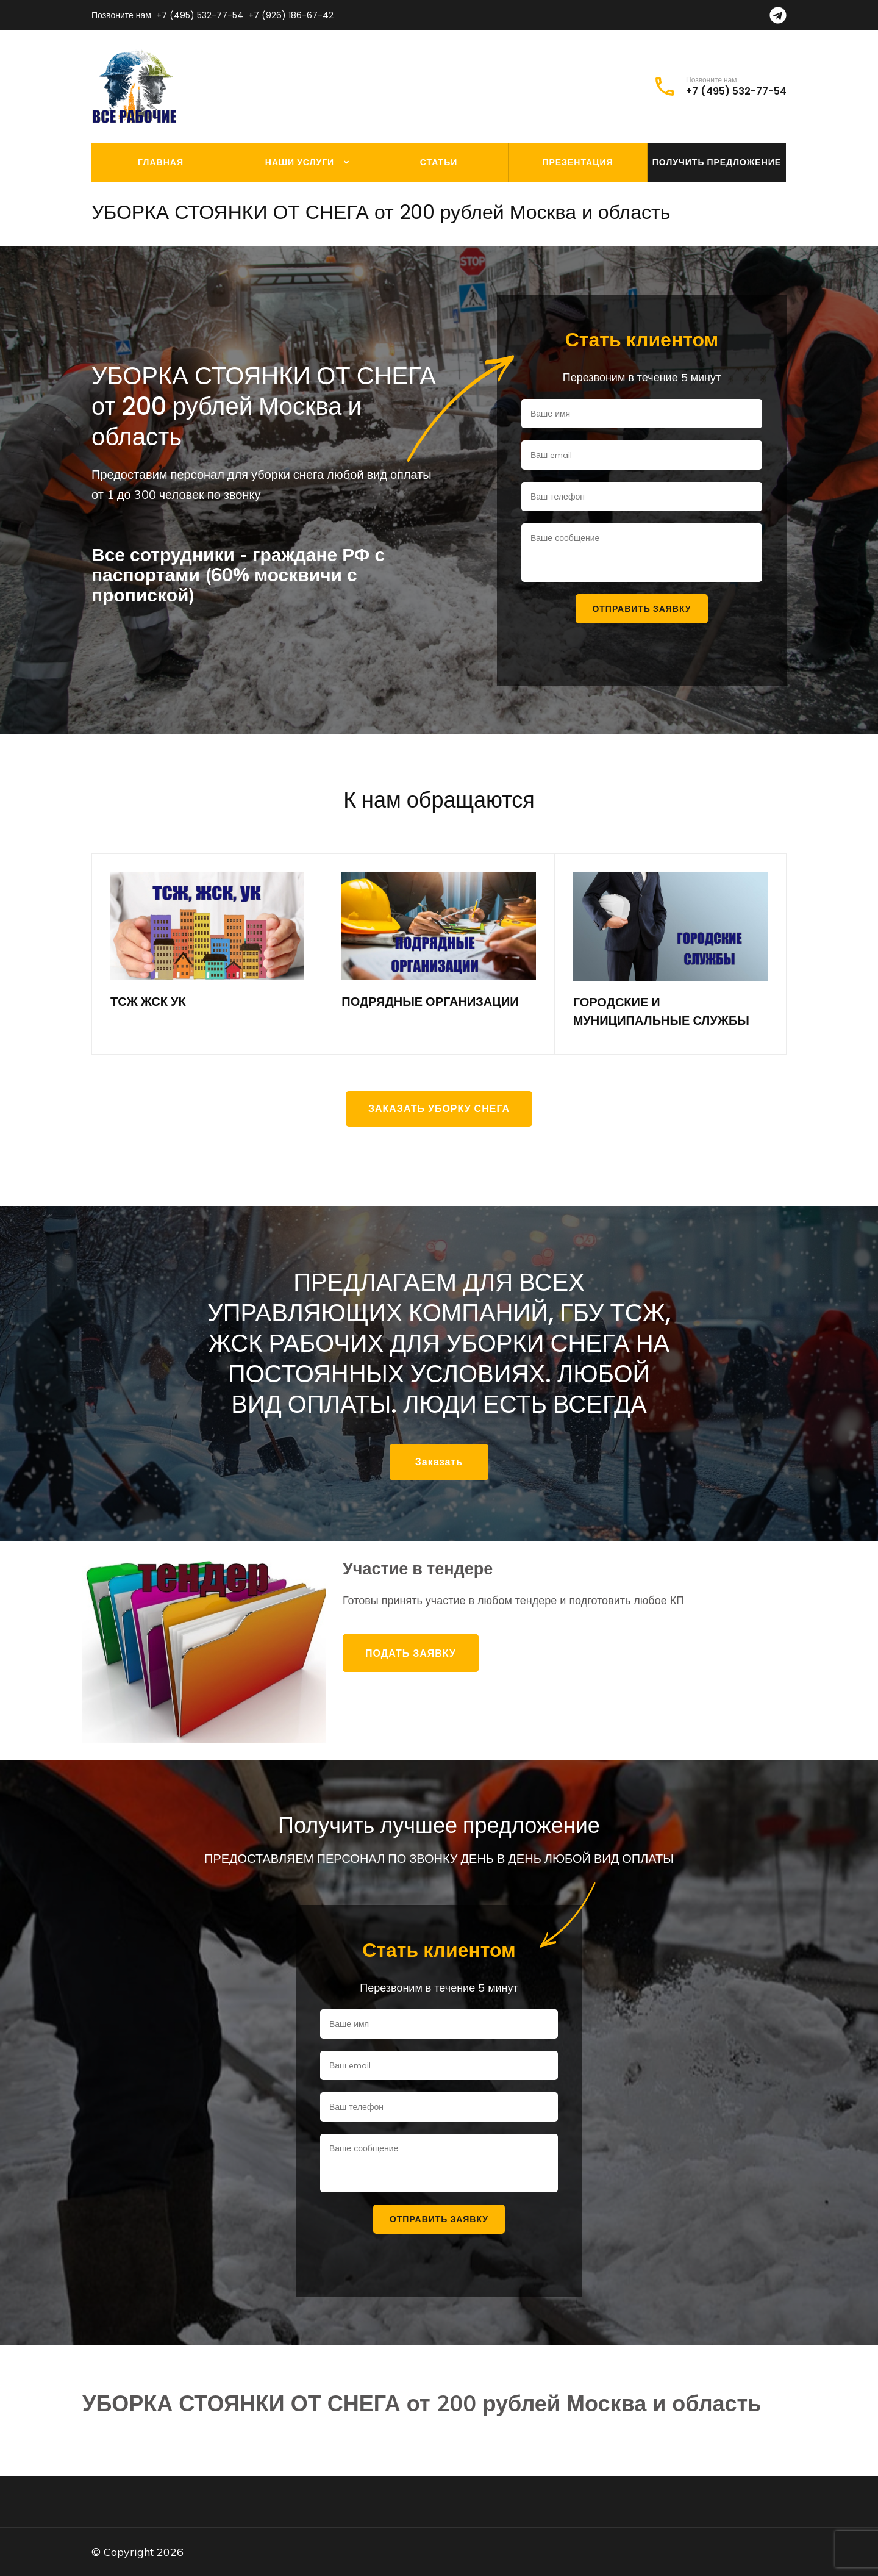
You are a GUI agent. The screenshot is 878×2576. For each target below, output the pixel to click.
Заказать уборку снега (439, 1109)
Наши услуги (299, 162)
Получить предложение (716, 162)
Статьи (439, 162)
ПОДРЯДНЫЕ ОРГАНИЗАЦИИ (429, 1001)
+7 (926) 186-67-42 (291, 15)
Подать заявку (410, 1653)
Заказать (439, 1462)
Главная (161, 162)
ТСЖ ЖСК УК (148, 1001)
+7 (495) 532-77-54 (199, 15)
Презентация (577, 162)
